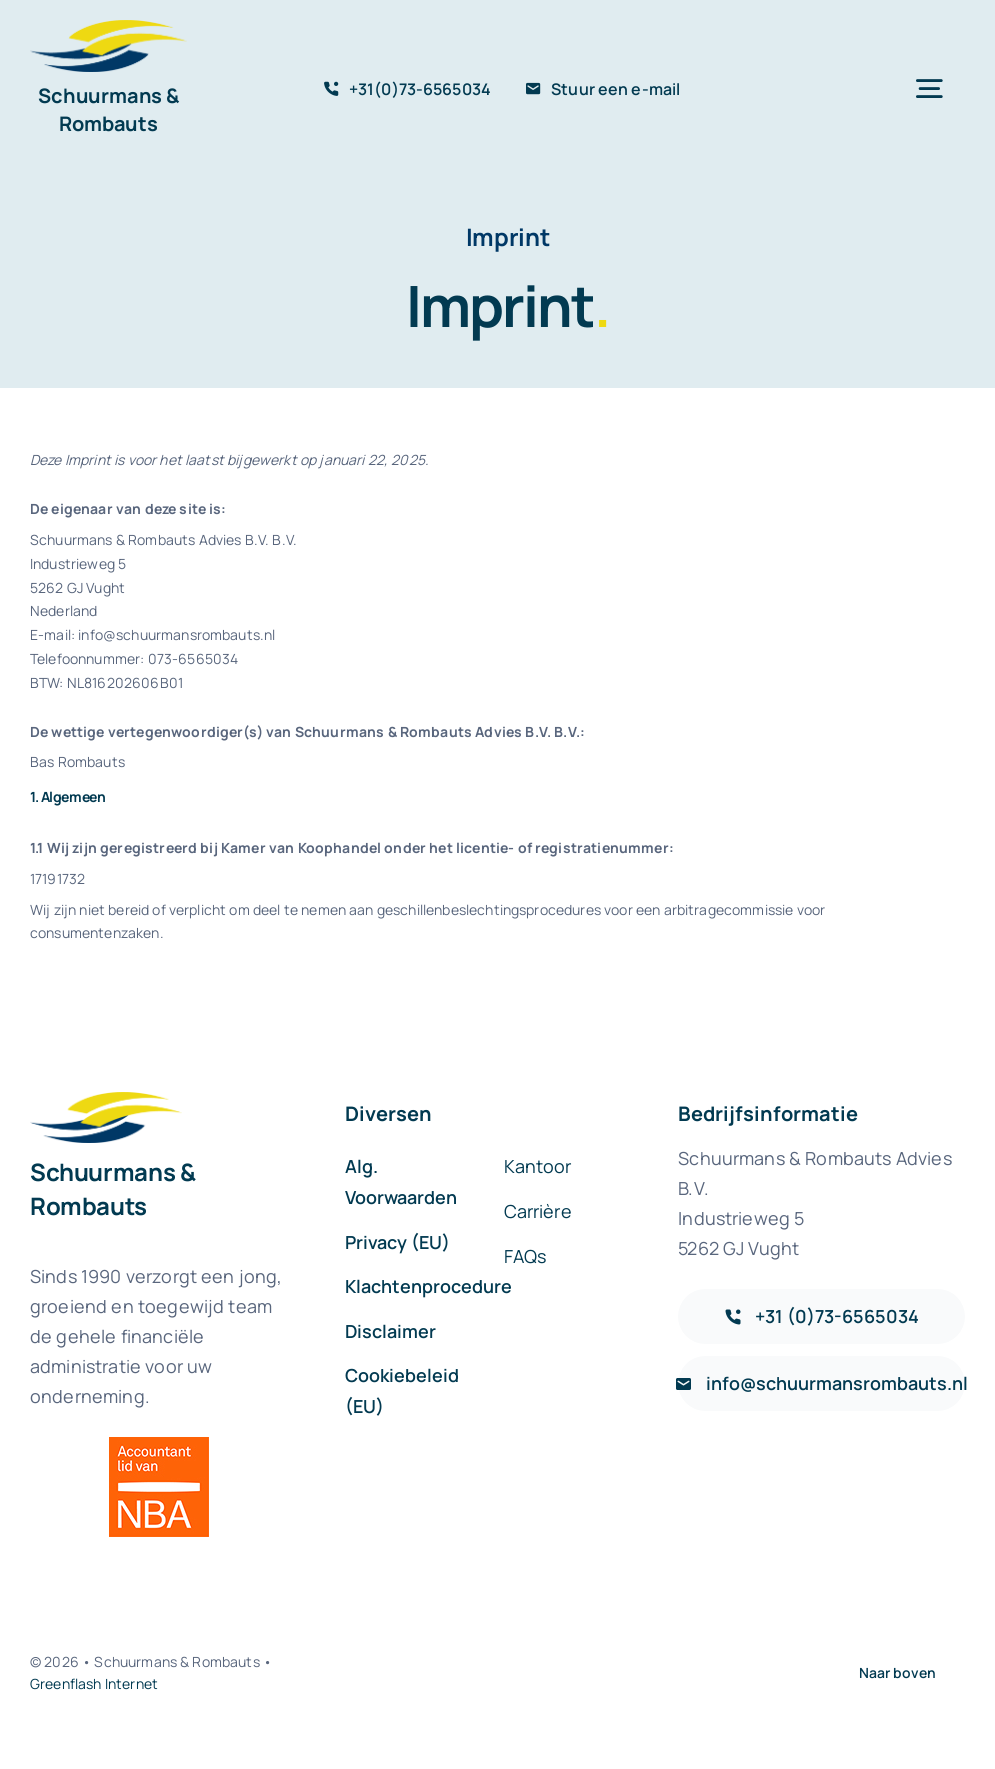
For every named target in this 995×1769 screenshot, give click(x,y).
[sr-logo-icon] (108, 29)
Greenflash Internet (94, 1683)
